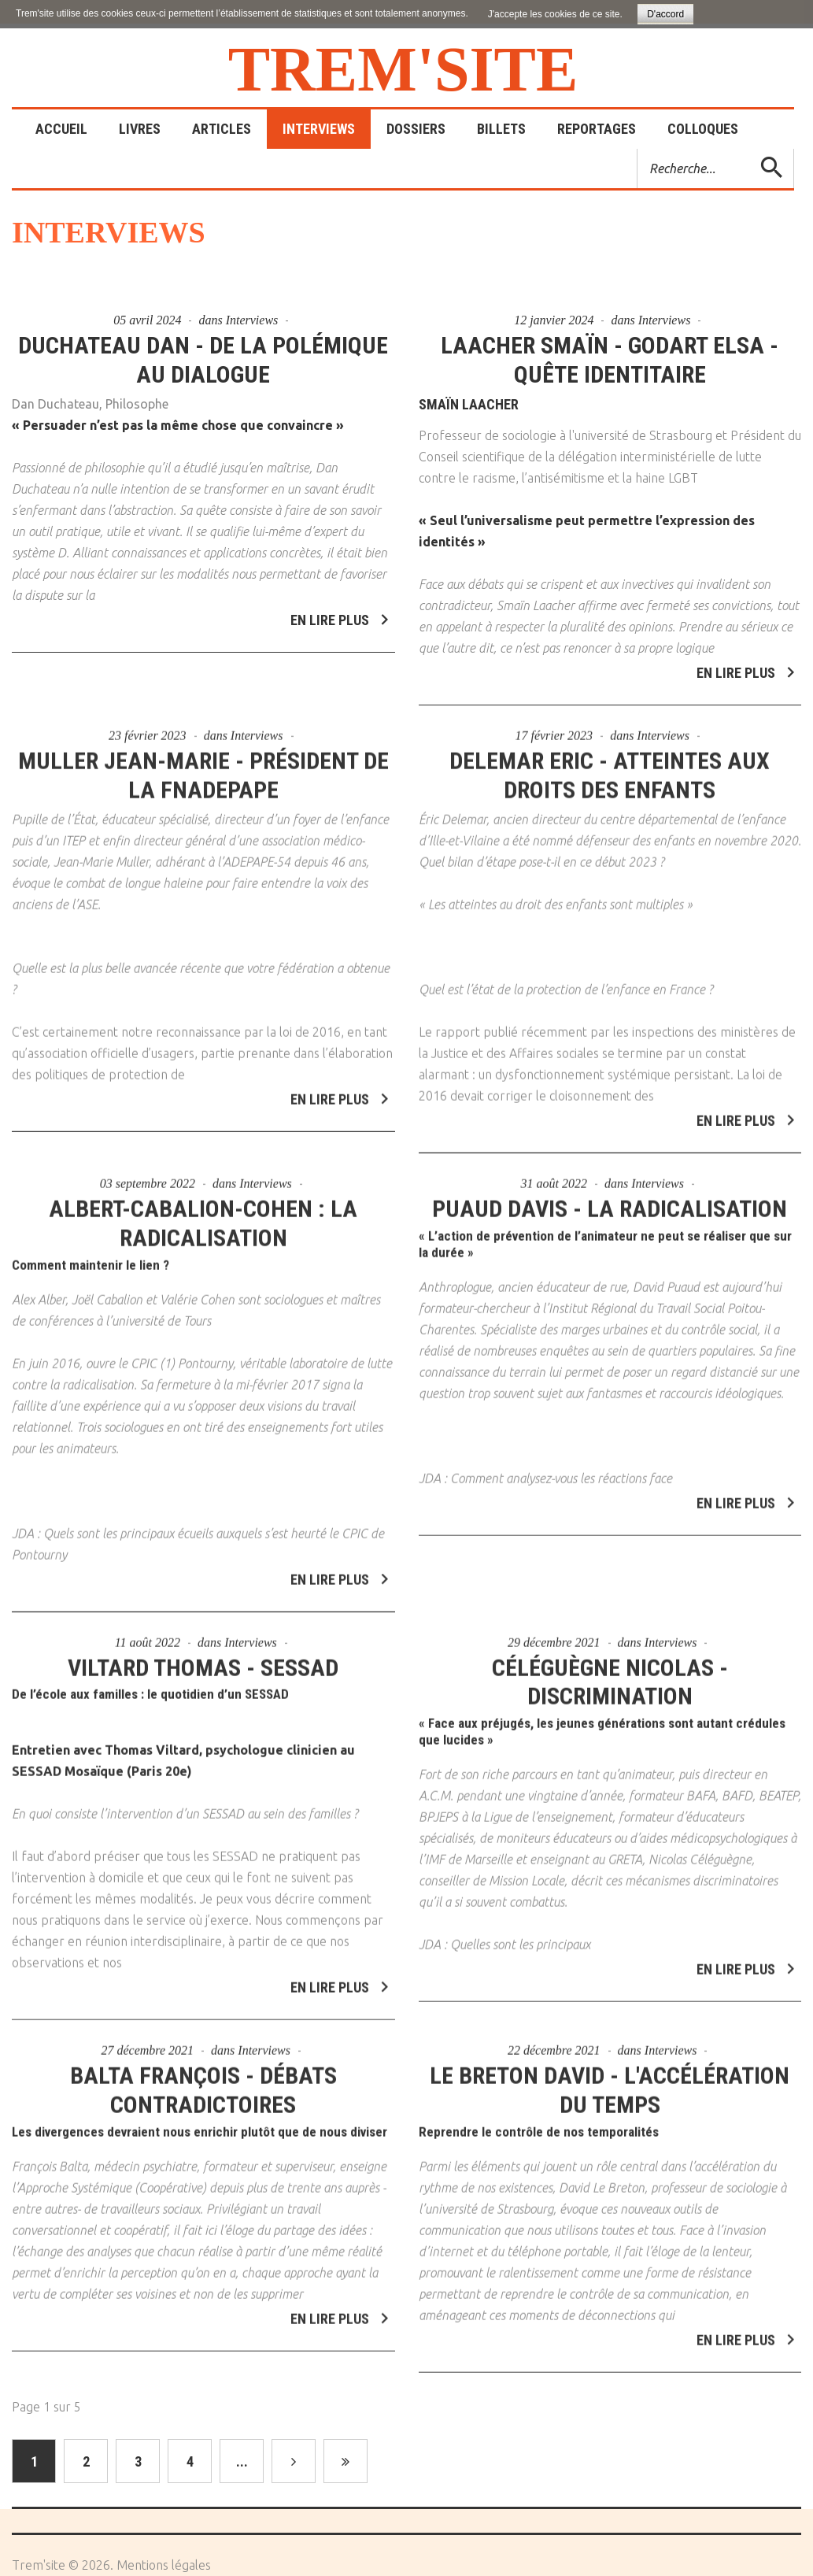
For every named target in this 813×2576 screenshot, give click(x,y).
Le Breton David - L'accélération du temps (609, 2079)
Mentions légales (163, 2565)
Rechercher (637, 149)
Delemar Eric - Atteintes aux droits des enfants (609, 764)
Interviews (252, 320)
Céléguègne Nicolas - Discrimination (610, 1671)
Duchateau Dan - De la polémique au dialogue (203, 359)
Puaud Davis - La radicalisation (609, 1198)
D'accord (665, 14)
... (242, 2461)
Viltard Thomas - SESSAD (203, 1657)
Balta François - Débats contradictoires (203, 2079)
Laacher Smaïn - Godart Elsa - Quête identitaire (609, 359)
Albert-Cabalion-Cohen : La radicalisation (203, 1212)
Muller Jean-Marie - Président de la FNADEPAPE (203, 764)
